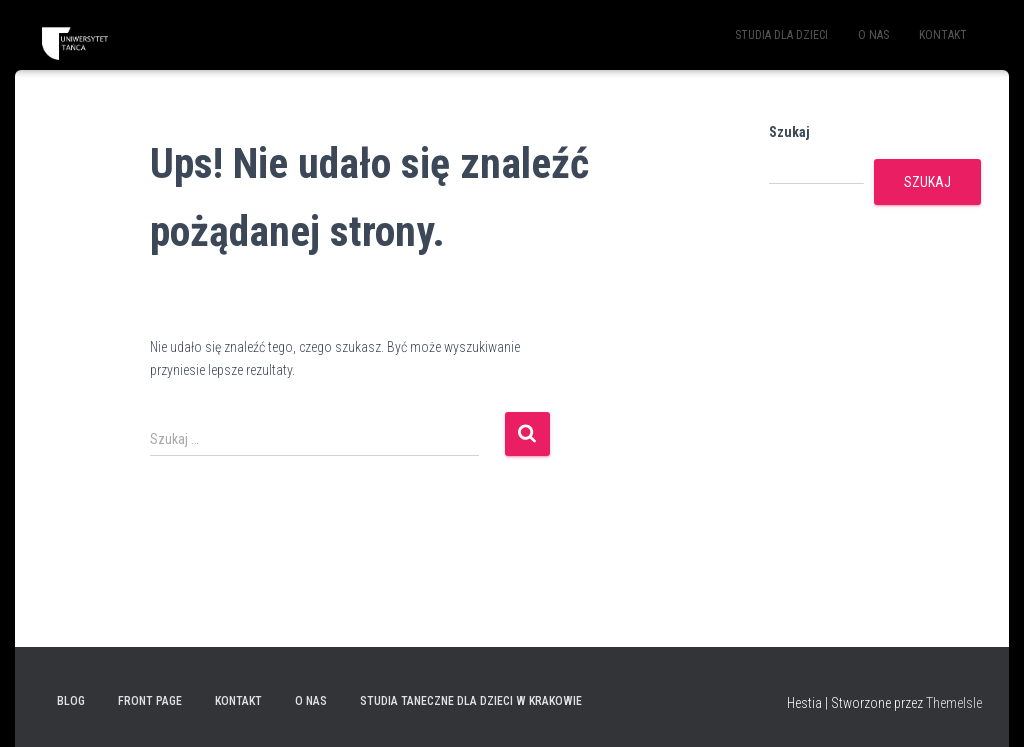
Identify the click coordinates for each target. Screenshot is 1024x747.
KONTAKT (943, 35)
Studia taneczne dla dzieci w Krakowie (471, 701)
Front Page (150, 701)
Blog (71, 701)
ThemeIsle (954, 703)
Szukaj (789, 132)
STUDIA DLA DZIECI (781, 35)
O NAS (873, 35)
